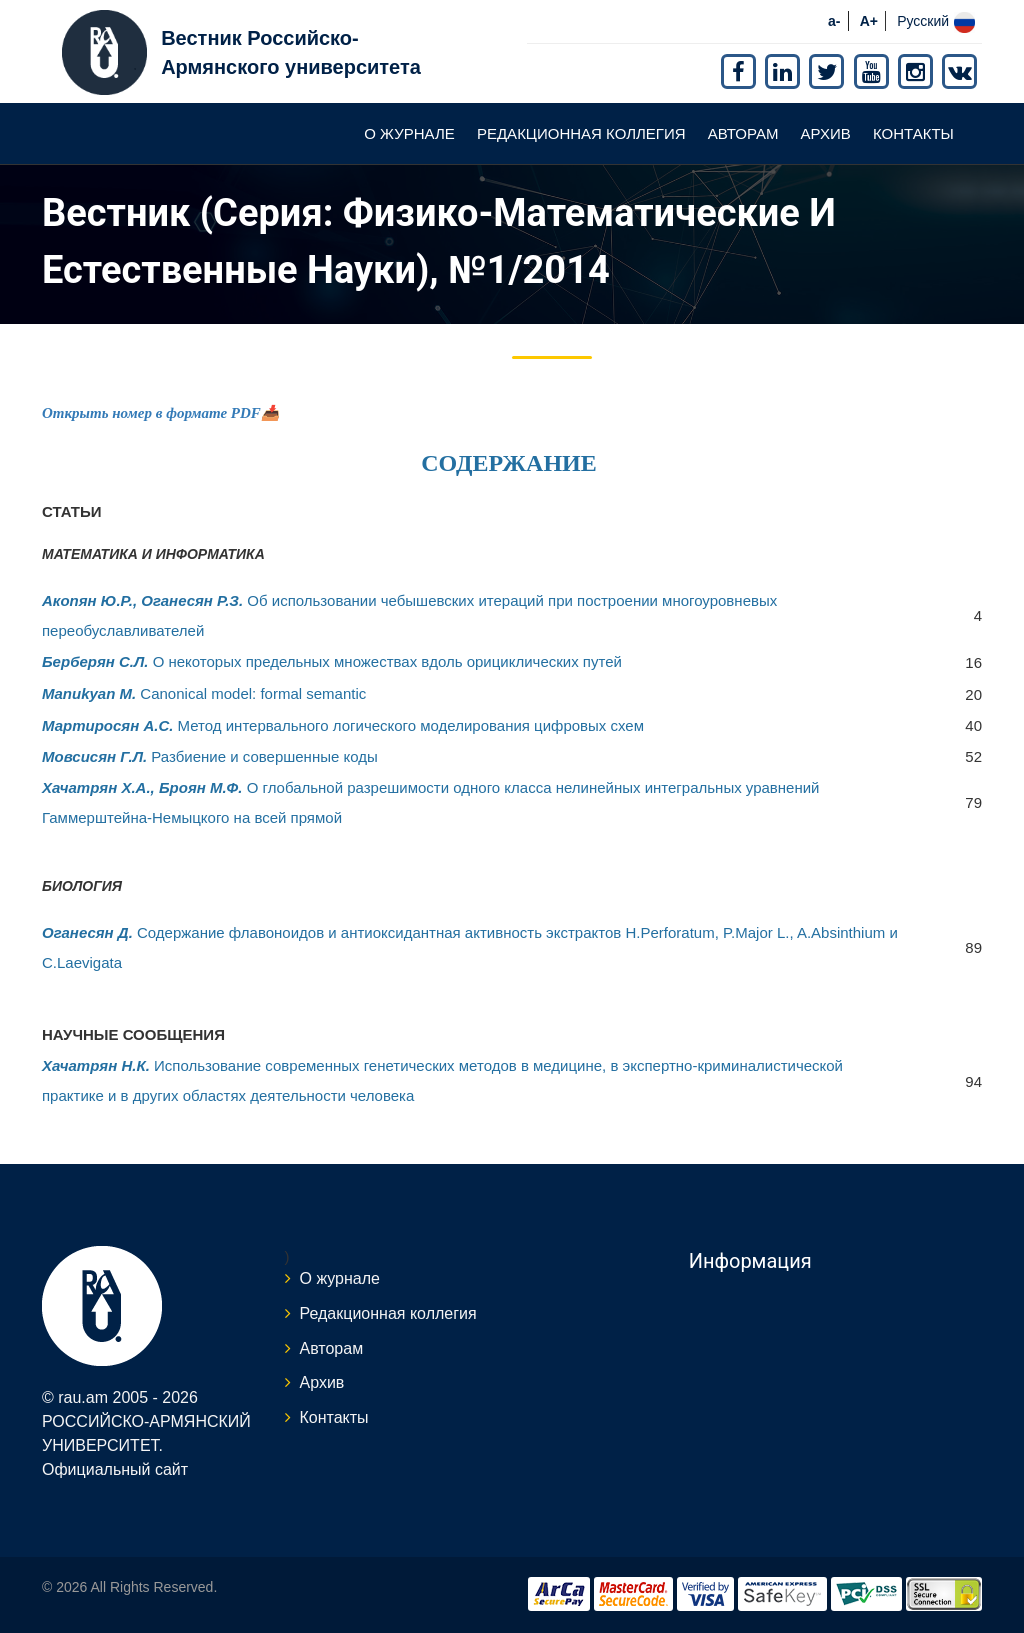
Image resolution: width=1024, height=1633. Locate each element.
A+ (869, 21)
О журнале (409, 133)
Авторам (743, 133)
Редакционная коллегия (581, 133)
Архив (826, 133)
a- (834, 21)
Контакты (913, 133)
